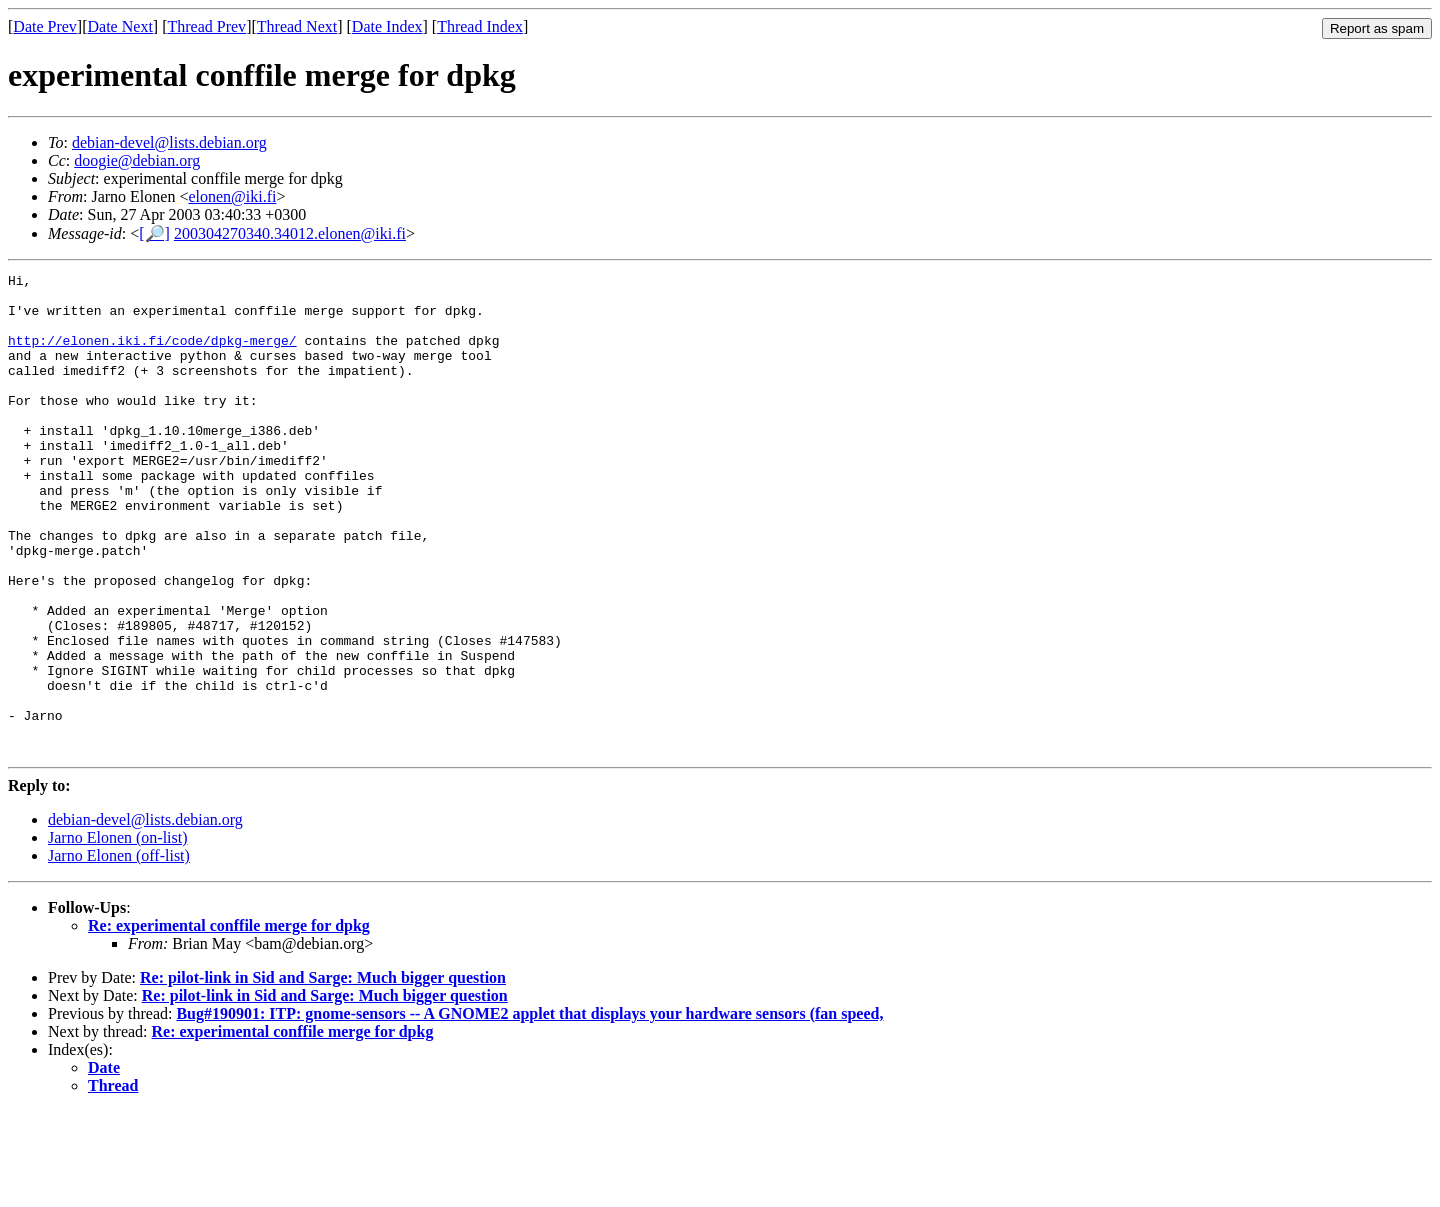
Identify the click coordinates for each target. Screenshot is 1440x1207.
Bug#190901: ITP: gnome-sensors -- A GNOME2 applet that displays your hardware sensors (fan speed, (529, 1109)
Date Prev (45, 26)
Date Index (387, 26)
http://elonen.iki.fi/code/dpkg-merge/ (152, 355)
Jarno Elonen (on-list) (118, 933)
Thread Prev (206, 26)
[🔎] (154, 233)
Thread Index (480, 26)
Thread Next (297, 26)
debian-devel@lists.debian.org (169, 142)
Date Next (120, 26)
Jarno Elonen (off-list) (119, 951)
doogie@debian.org (137, 160)
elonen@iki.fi (232, 196)
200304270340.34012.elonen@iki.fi (290, 233)
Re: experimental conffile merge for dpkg (229, 1021)
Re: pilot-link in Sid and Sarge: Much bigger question (323, 1073)
